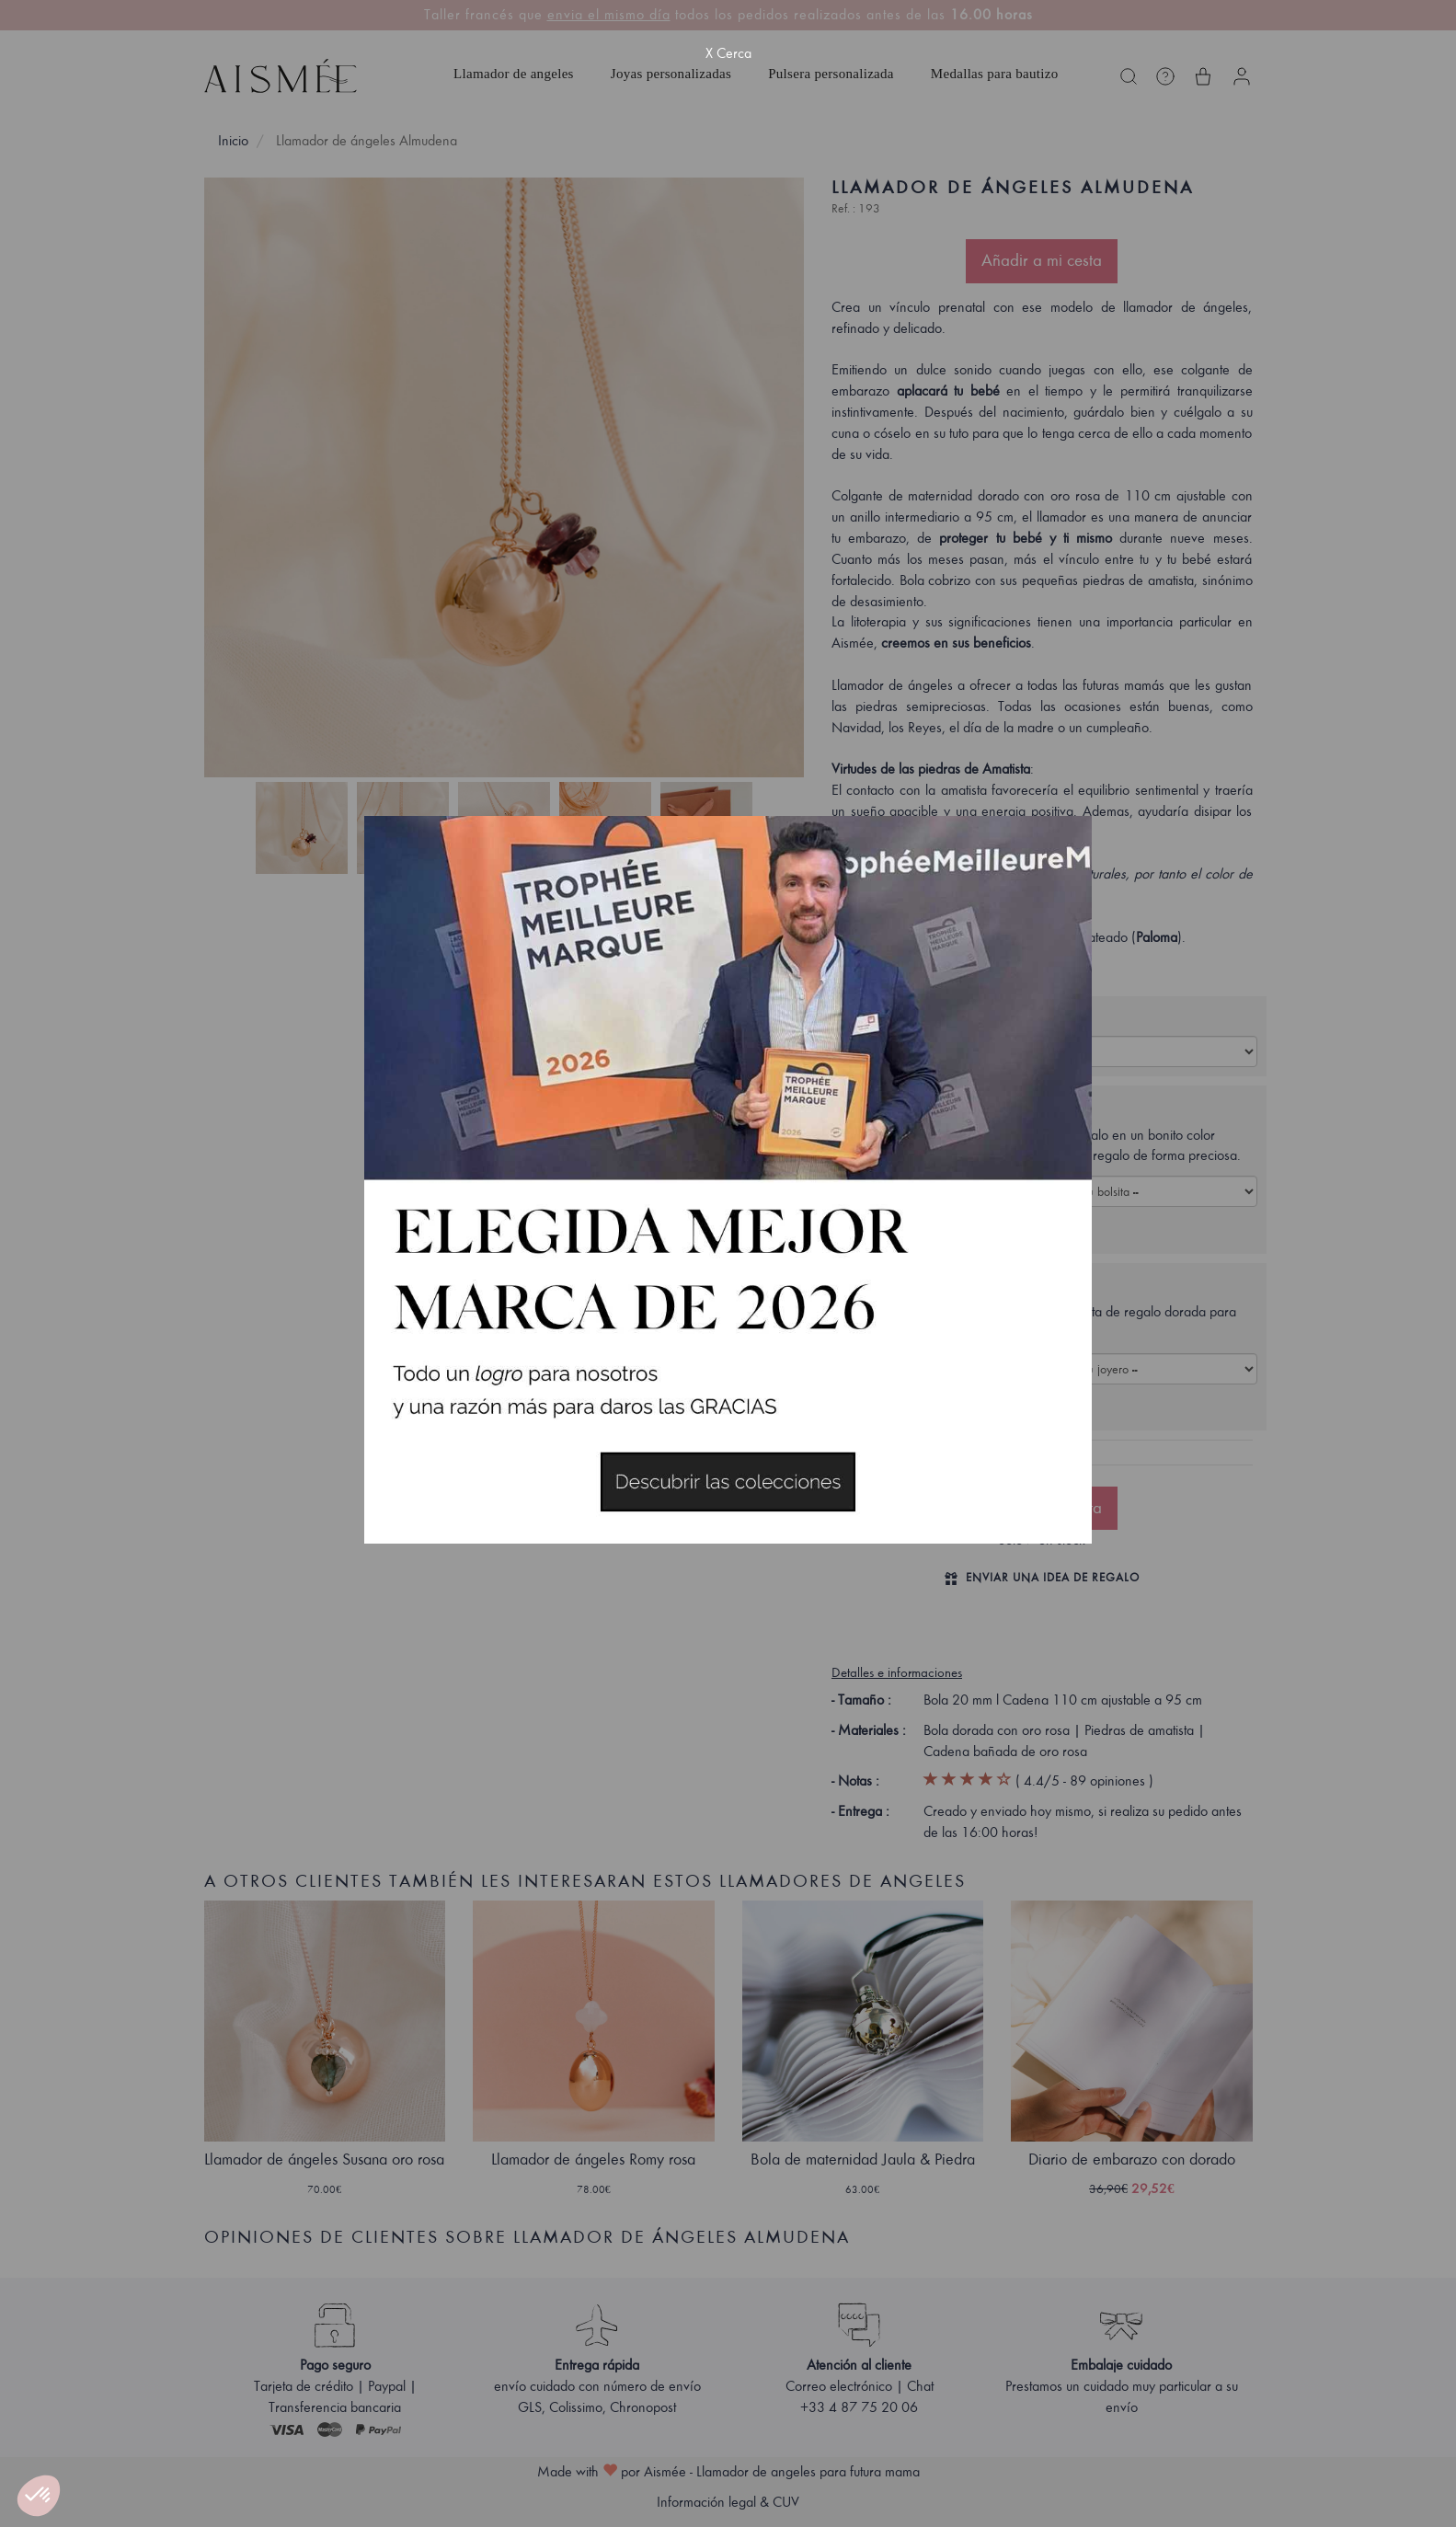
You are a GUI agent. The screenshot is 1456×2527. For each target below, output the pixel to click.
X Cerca (728, 53)
